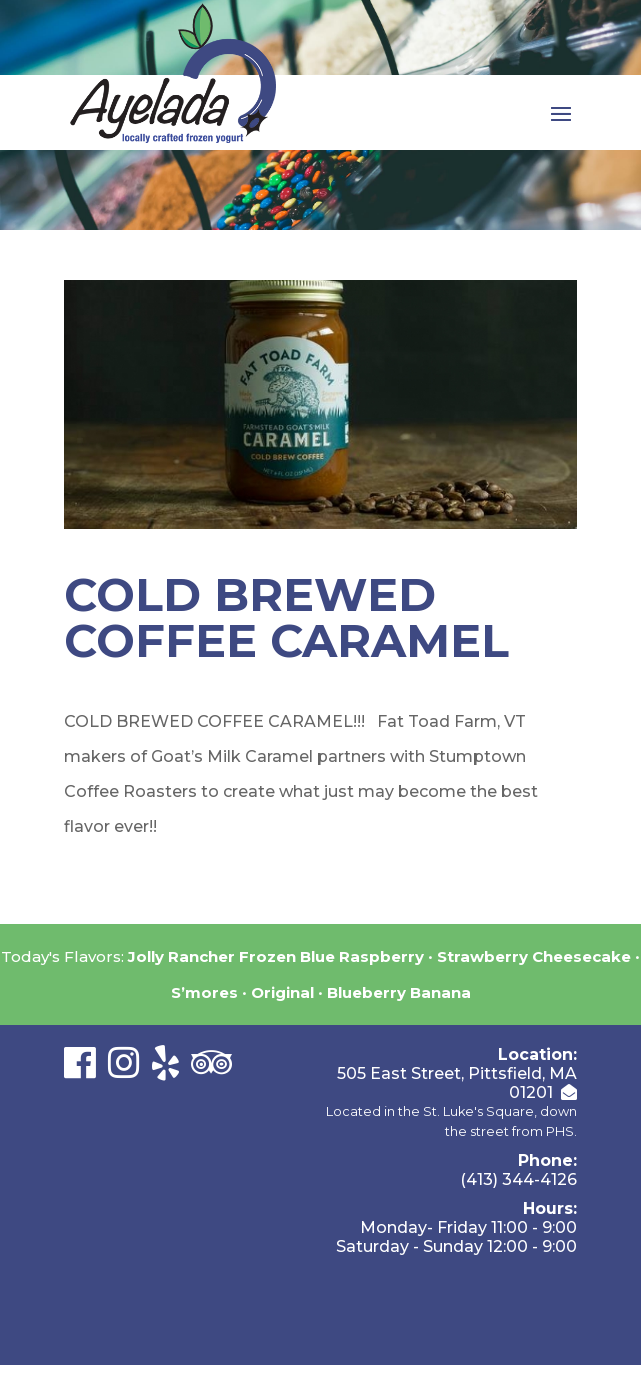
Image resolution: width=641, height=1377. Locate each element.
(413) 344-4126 (518, 1179)
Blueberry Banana (399, 992)
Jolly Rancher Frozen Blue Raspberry (276, 956)
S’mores (204, 992)
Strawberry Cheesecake (534, 956)
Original (282, 992)
